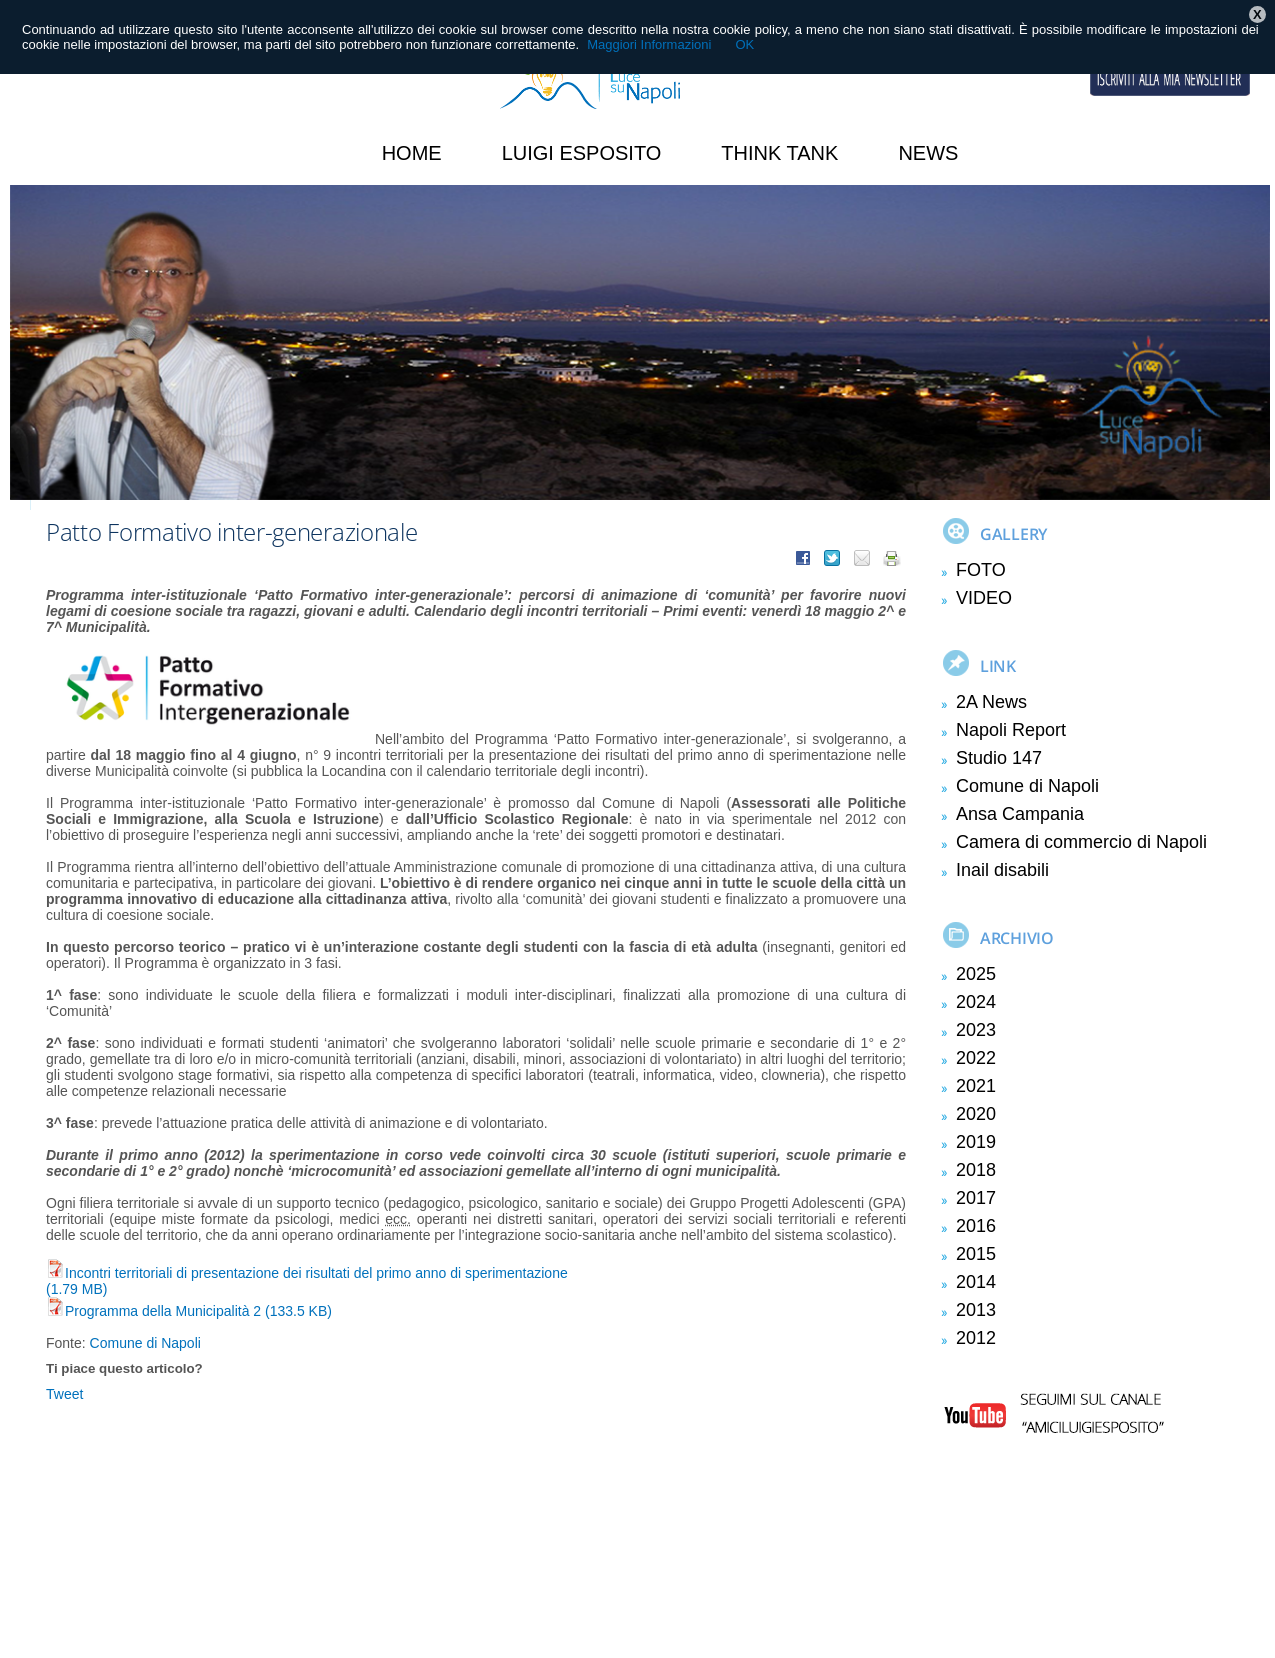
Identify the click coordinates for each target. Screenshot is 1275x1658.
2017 (976, 1198)
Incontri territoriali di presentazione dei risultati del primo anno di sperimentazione (307, 1273)
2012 (976, 1338)
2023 (976, 1030)
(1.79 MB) (76, 1289)
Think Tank (779, 153)
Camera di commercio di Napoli (1081, 842)
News (928, 153)
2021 (976, 1086)
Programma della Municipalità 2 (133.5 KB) (189, 1311)
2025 (976, 974)
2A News (991, 702)
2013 (976, 1310)
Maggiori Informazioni (649, 44)
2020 (976, 1114)
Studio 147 (999, 758)
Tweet (64, 1394)
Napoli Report (1011, 730)
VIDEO (984, 598)
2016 (976, 1226)
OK (744, 44)
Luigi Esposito (582, 153)
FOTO (981, 570)
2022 (976, 1058)
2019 (976, 1142)
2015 (976, 1254)
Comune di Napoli (145, 1343)
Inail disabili (1002, 870)
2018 (976, 1170)
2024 (976, 1002)
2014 (976, 1282)
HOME (412, 153)
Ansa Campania (1020, 814)
